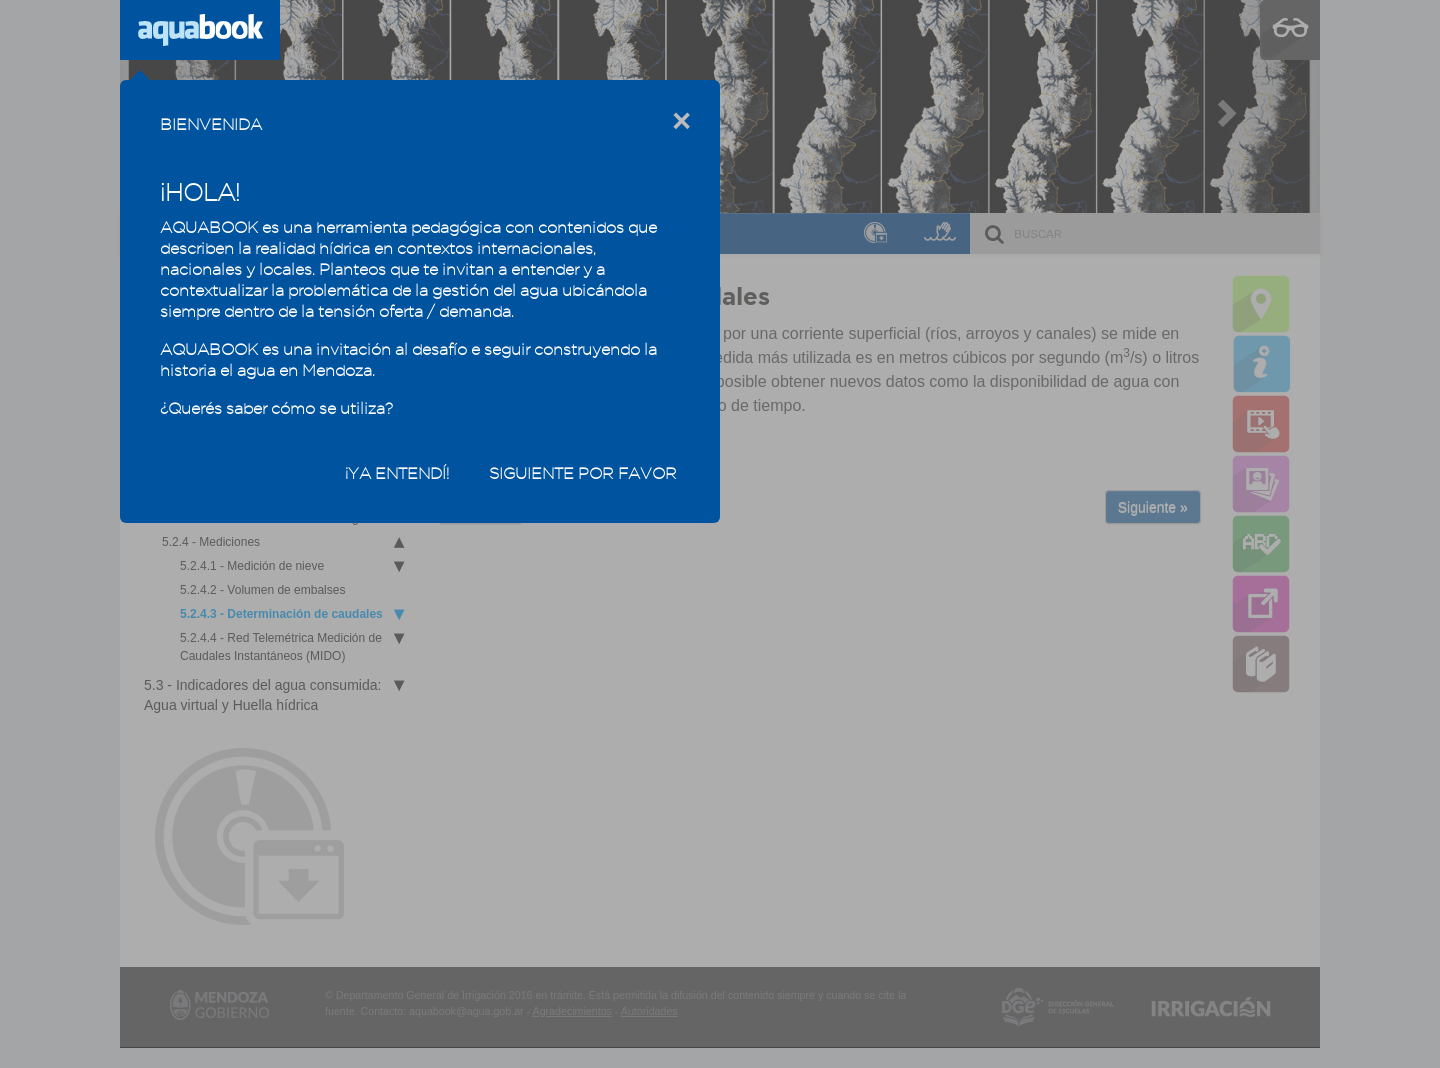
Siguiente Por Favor (583, 473)
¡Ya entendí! (397, 473)
